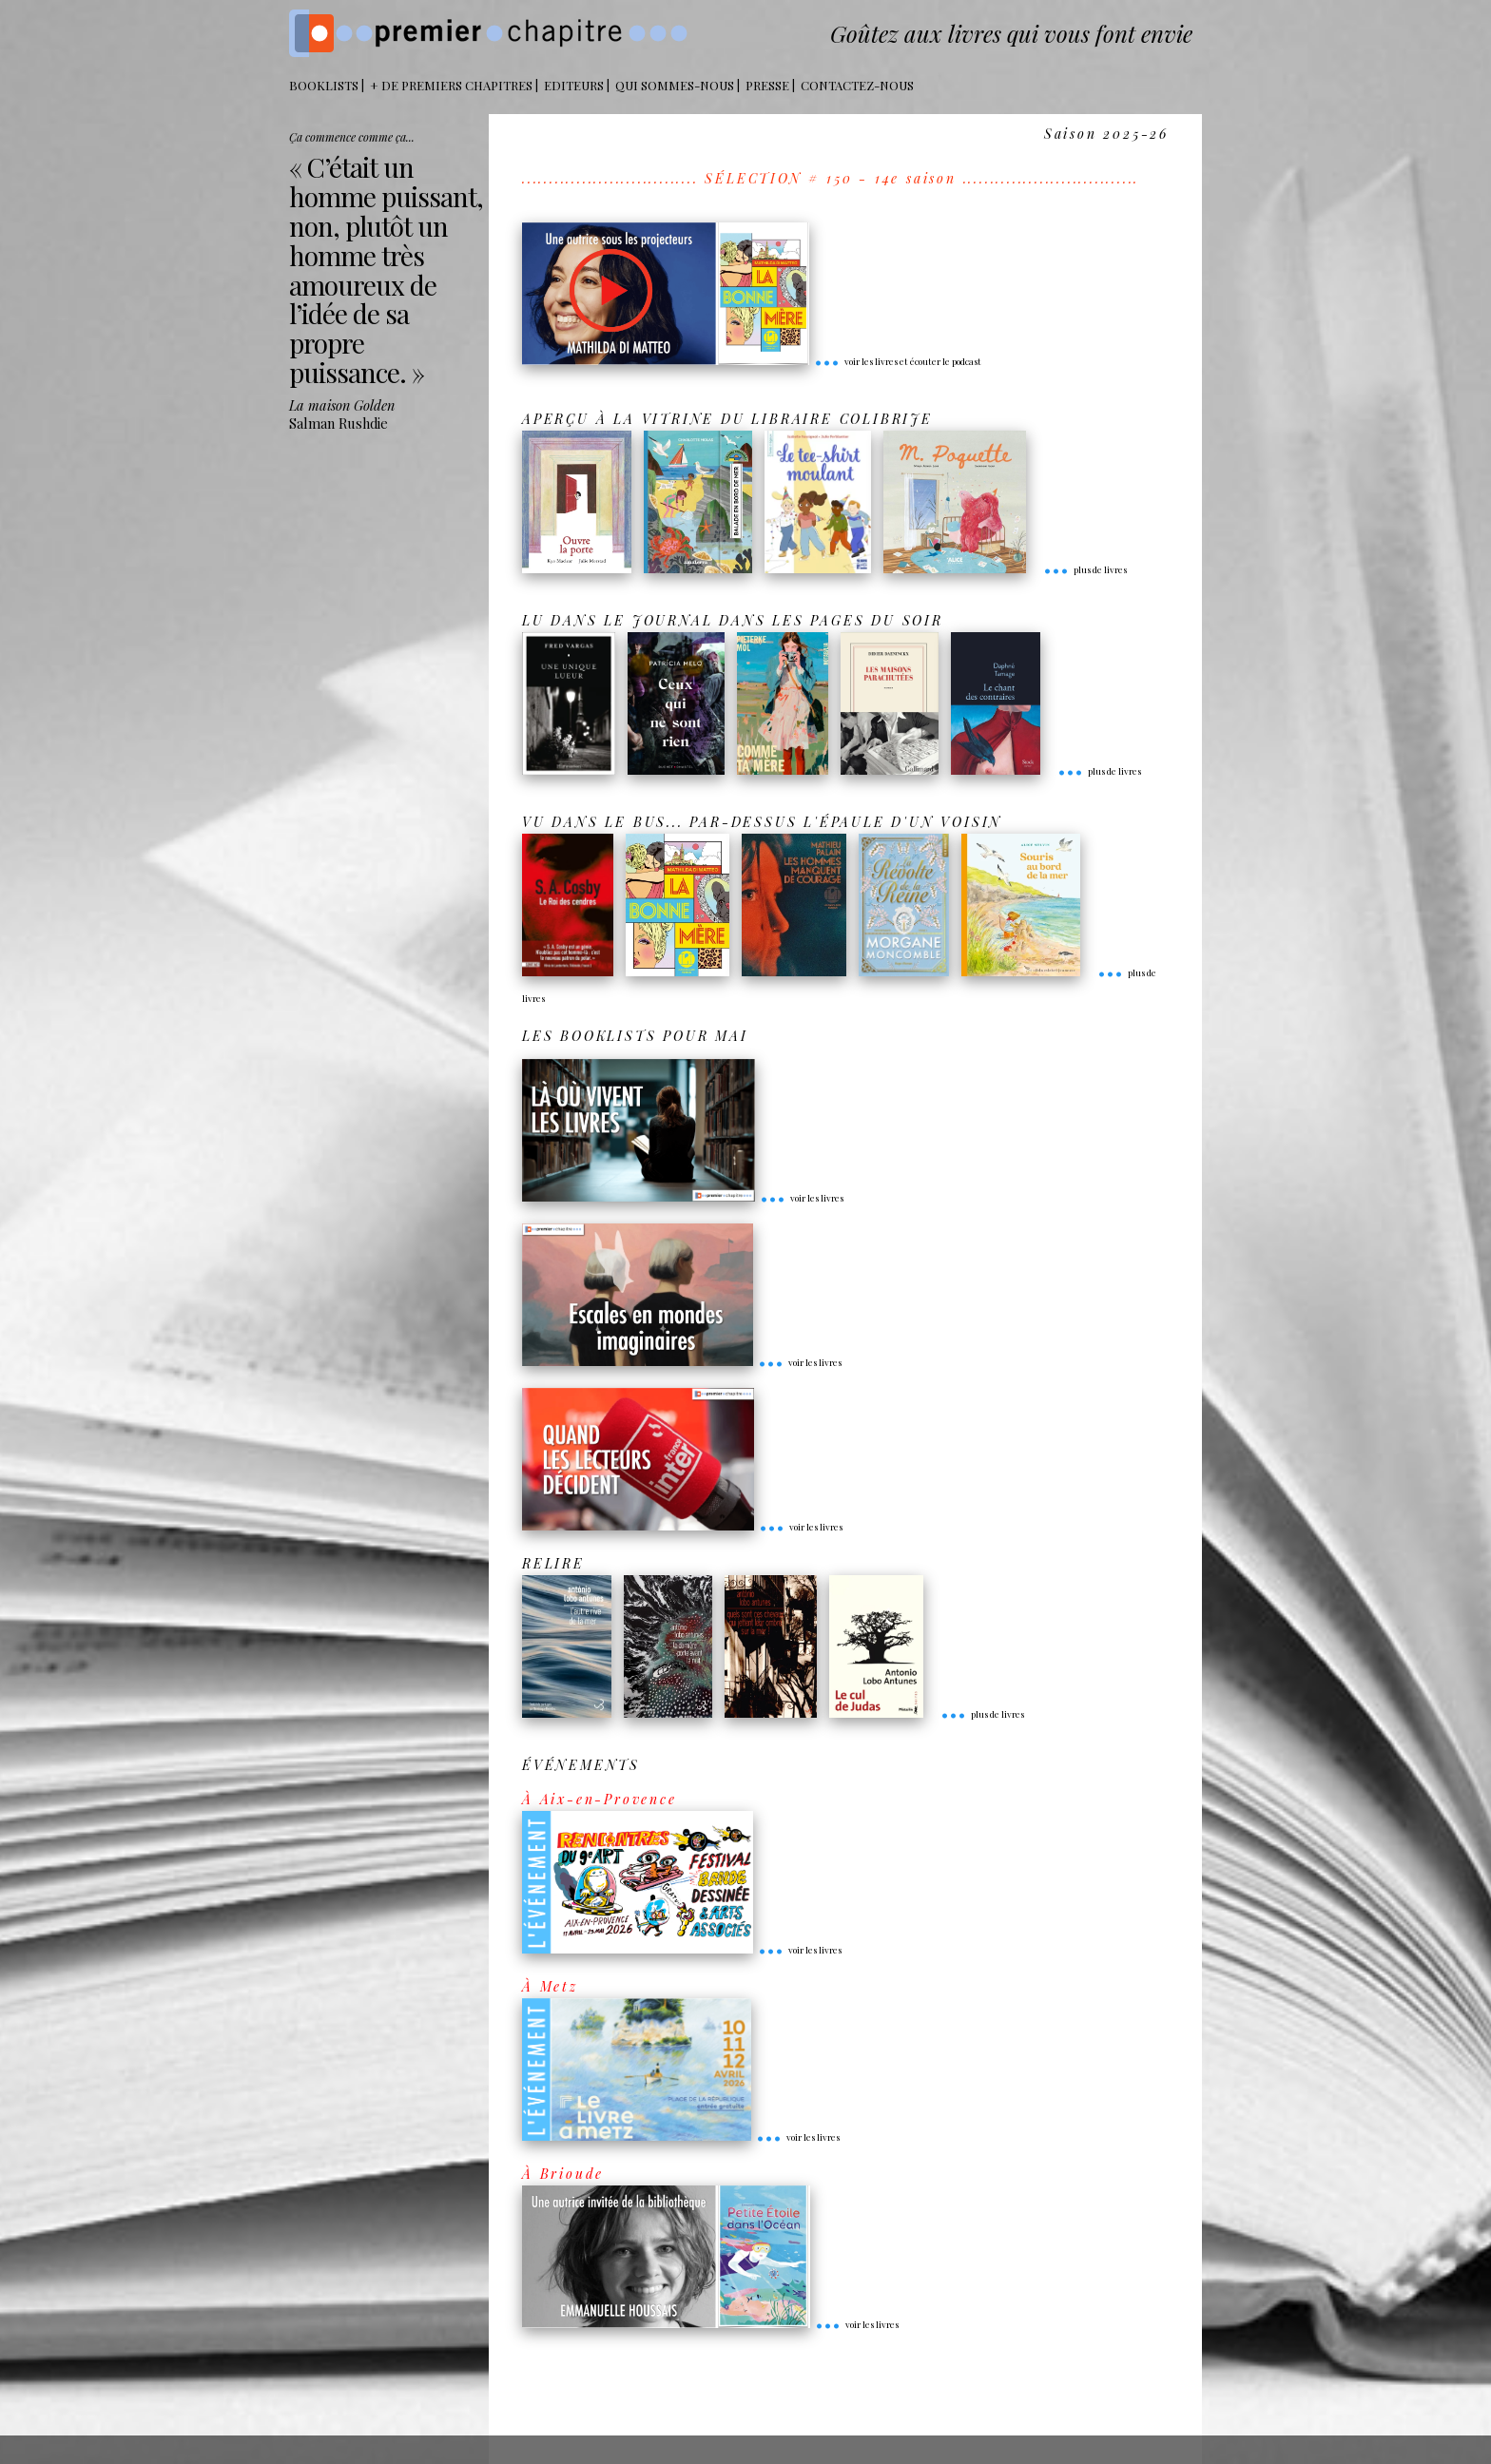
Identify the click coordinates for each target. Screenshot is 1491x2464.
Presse (767, 85)
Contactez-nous (857, 85)
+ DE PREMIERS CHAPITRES (451, 85)
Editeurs (574, 85)
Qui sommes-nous (674, 85)
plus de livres (1085, 569)
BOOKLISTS (323, 85)
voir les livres (801, 1197)
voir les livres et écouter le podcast (897, 361)
